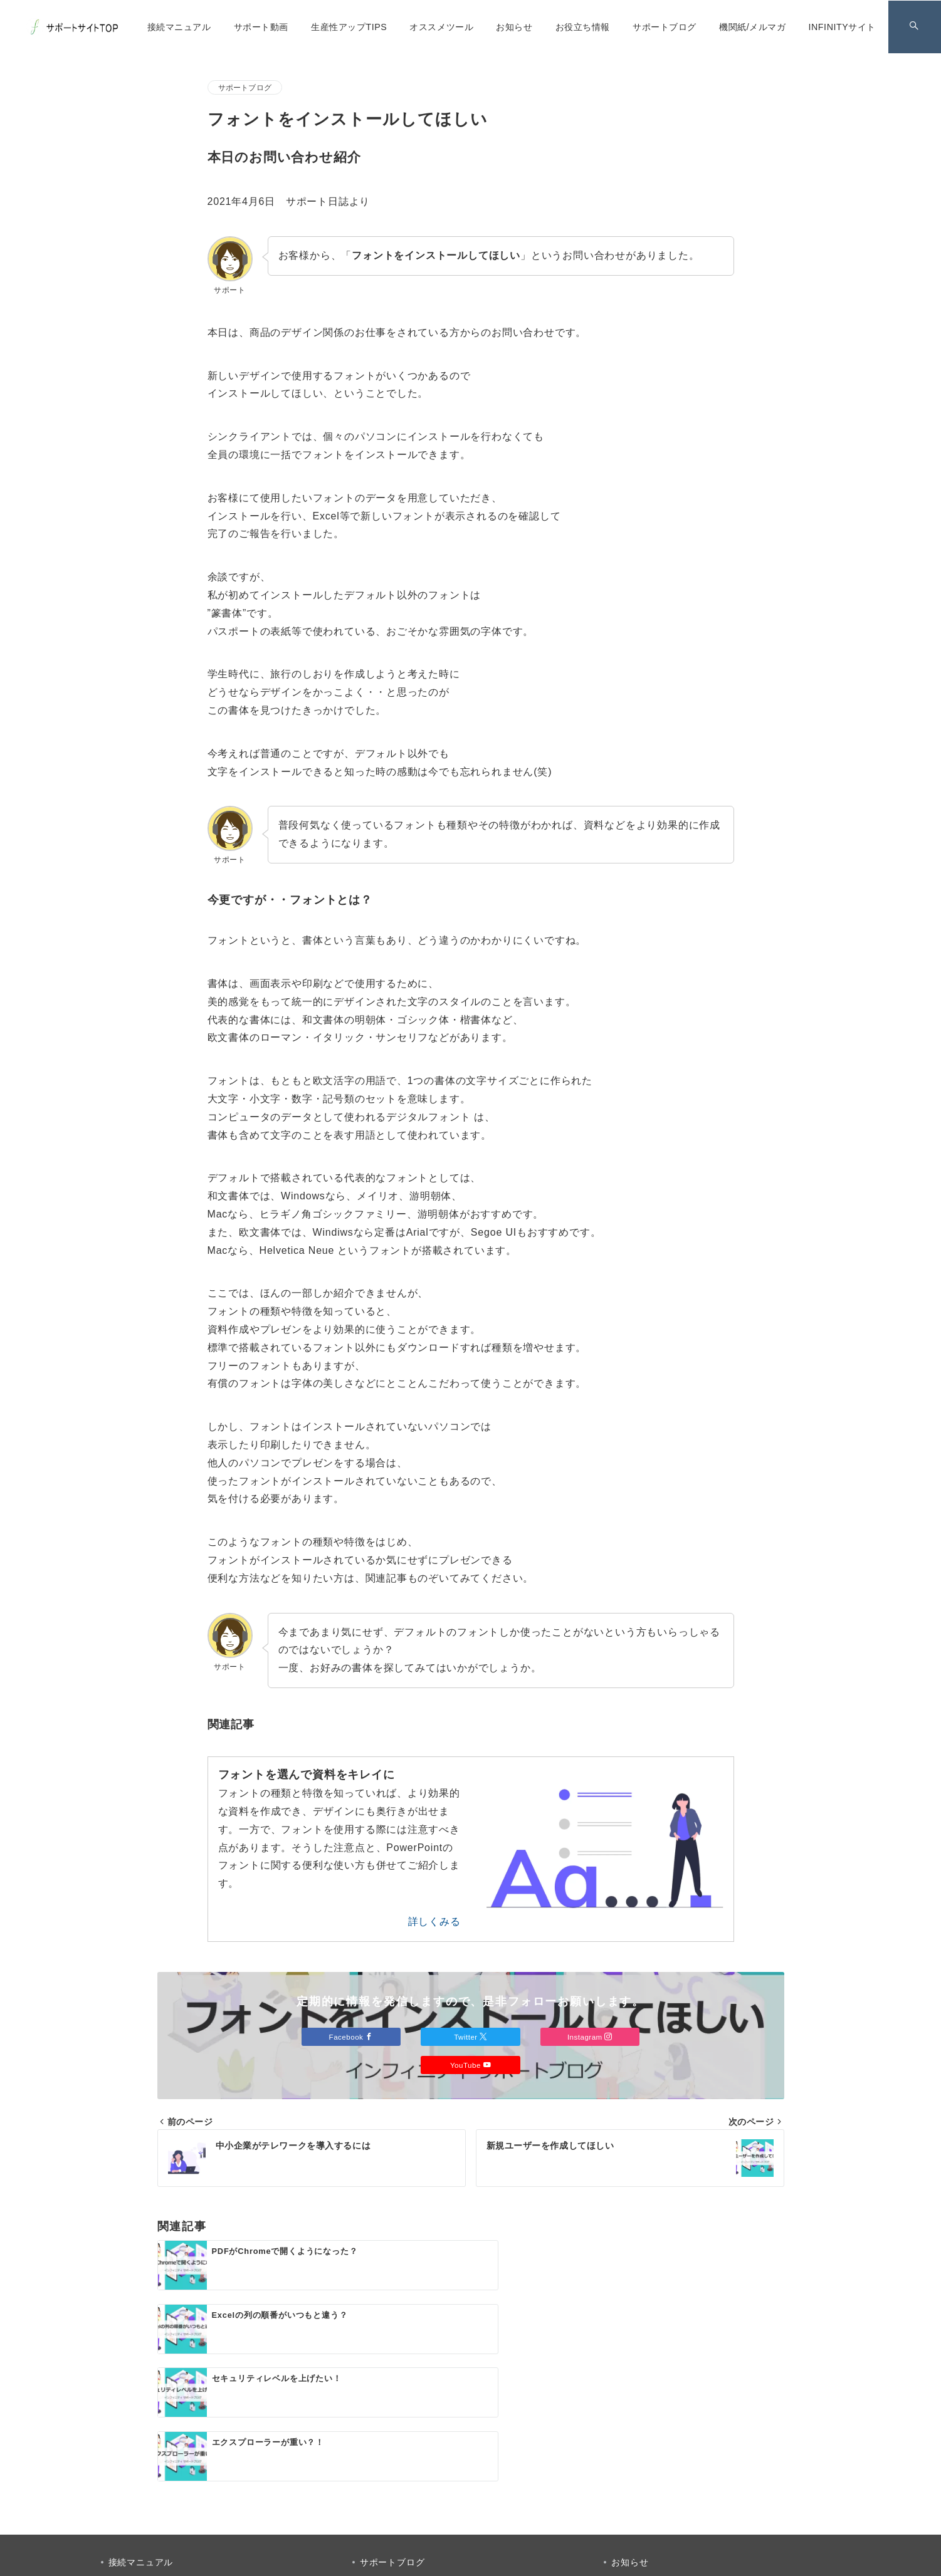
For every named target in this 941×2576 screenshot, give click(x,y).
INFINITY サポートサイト (484, 2559)
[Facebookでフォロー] (419, 2485)
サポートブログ (245, 87)
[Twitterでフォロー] (453, 2485)
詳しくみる (434, 1921)
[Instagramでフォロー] (487, 2485)
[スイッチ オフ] (914, 27)
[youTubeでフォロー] (521, 2485)
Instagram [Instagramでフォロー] (590, 2037)
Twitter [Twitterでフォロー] (470, 2037)
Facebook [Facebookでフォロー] (350, 2037)
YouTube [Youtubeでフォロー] (470, 2065)
